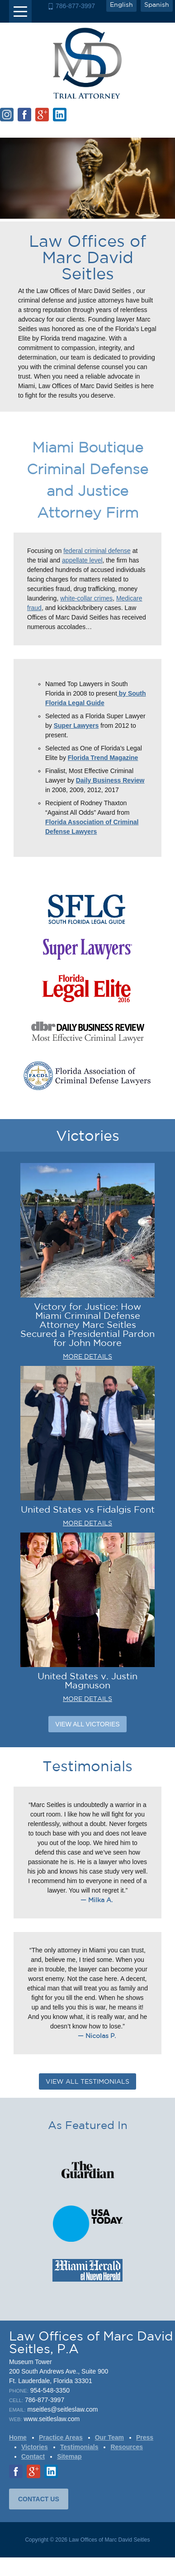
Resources (126, 2447)
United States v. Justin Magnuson (87, 1680)
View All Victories (87, 1724)
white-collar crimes (86, 598)
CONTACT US (38, 2499)
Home (18, 2437)
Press (144, 2437)
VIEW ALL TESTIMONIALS (87, 2081)
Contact (33, 2456)
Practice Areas (61, 2437)
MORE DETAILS (87, 1356)
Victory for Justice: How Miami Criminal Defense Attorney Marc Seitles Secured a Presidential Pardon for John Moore (87, 1324)
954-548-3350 (50, 2390)
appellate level (82, 560)
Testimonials (79, 2447)
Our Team (109, 2437)
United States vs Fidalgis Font (88, 1509)
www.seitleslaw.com (52, 2418)
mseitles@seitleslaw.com (63, 2409)
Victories (34, 2447)
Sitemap (69, 2456)
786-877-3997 (75, 6)
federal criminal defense (97, 550)
